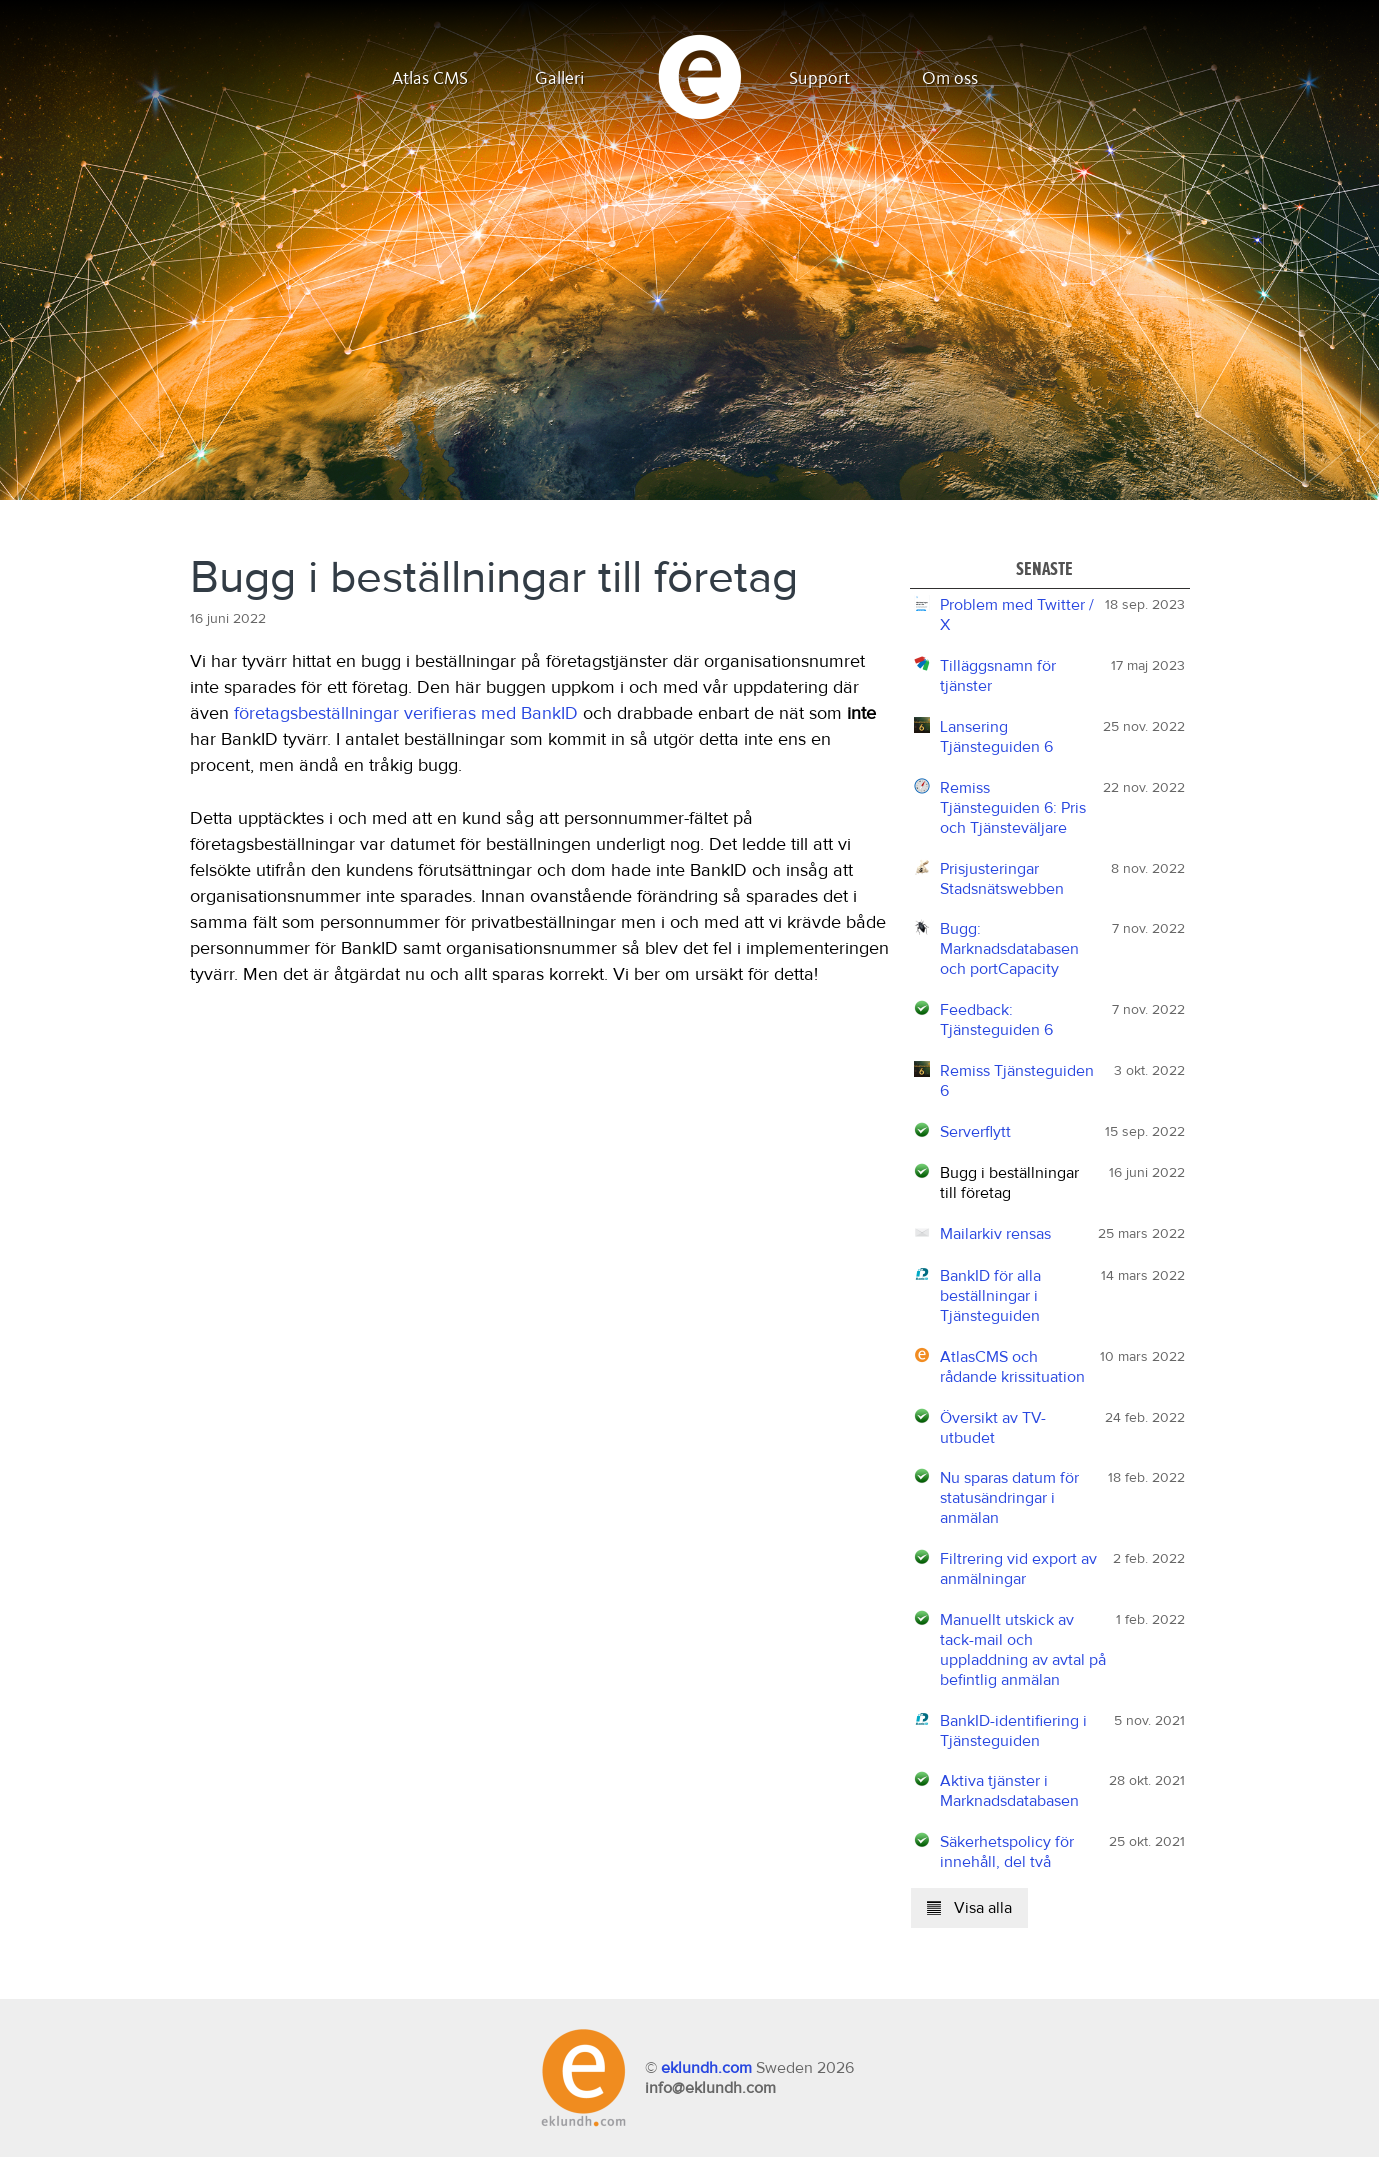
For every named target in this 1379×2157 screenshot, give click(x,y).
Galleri (560, 79)
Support (819, 79)
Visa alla (969, 1908)
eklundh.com (706, 2068)
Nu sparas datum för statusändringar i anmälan (1009, 1498)
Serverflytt (975, 1132)
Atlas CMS (430, 79)
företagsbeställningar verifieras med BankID (406, 714)
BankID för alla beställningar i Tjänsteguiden (990, 1296)
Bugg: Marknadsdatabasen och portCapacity (1009, 949)
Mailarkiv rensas (995, 1234)
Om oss (950, 79)
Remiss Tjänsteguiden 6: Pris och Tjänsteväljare (1013, 808)
